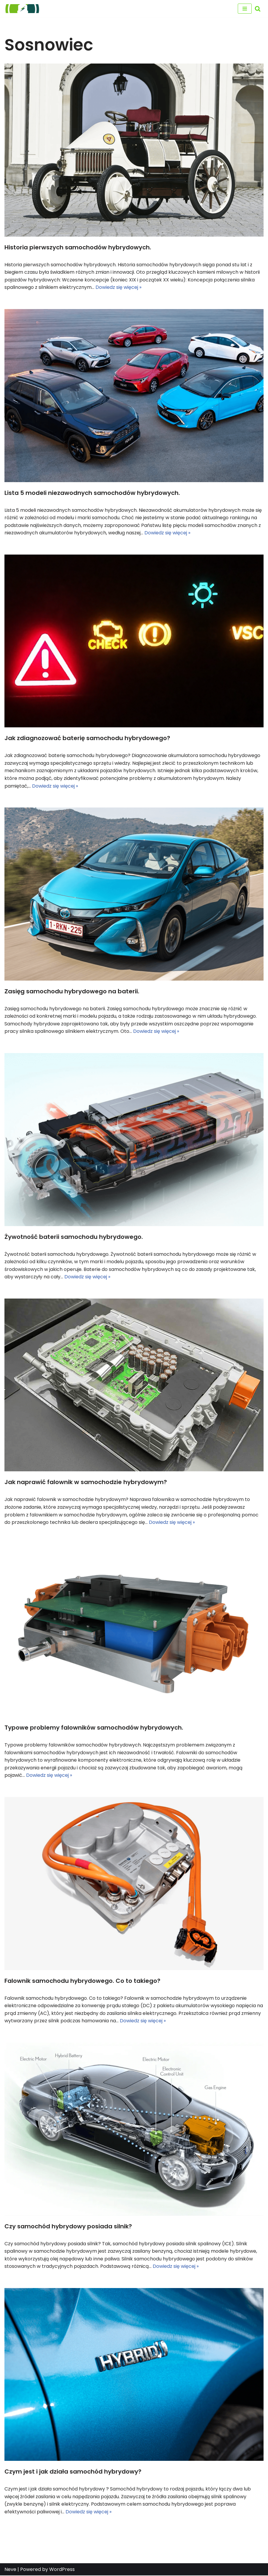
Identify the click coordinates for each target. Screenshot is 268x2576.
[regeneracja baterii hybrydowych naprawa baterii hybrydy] (22, 8)
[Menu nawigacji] (245, 9)
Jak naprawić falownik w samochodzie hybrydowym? (85, 1482)
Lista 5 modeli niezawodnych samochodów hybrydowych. (92, 493)
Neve (10, 2569)
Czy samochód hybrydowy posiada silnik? (68, 2226)
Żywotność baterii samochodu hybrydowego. (73, 1237)
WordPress (62, 2569)
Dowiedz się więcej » (118, 287)
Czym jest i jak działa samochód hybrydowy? (72, 2472)
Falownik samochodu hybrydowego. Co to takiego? (82, 1981)
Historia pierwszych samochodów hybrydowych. (77, 247)
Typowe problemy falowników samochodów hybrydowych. (93, 1728)
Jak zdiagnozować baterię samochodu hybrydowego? (87, 738)
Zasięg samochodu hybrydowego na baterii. (71, 991)
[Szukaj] (258, 9)
